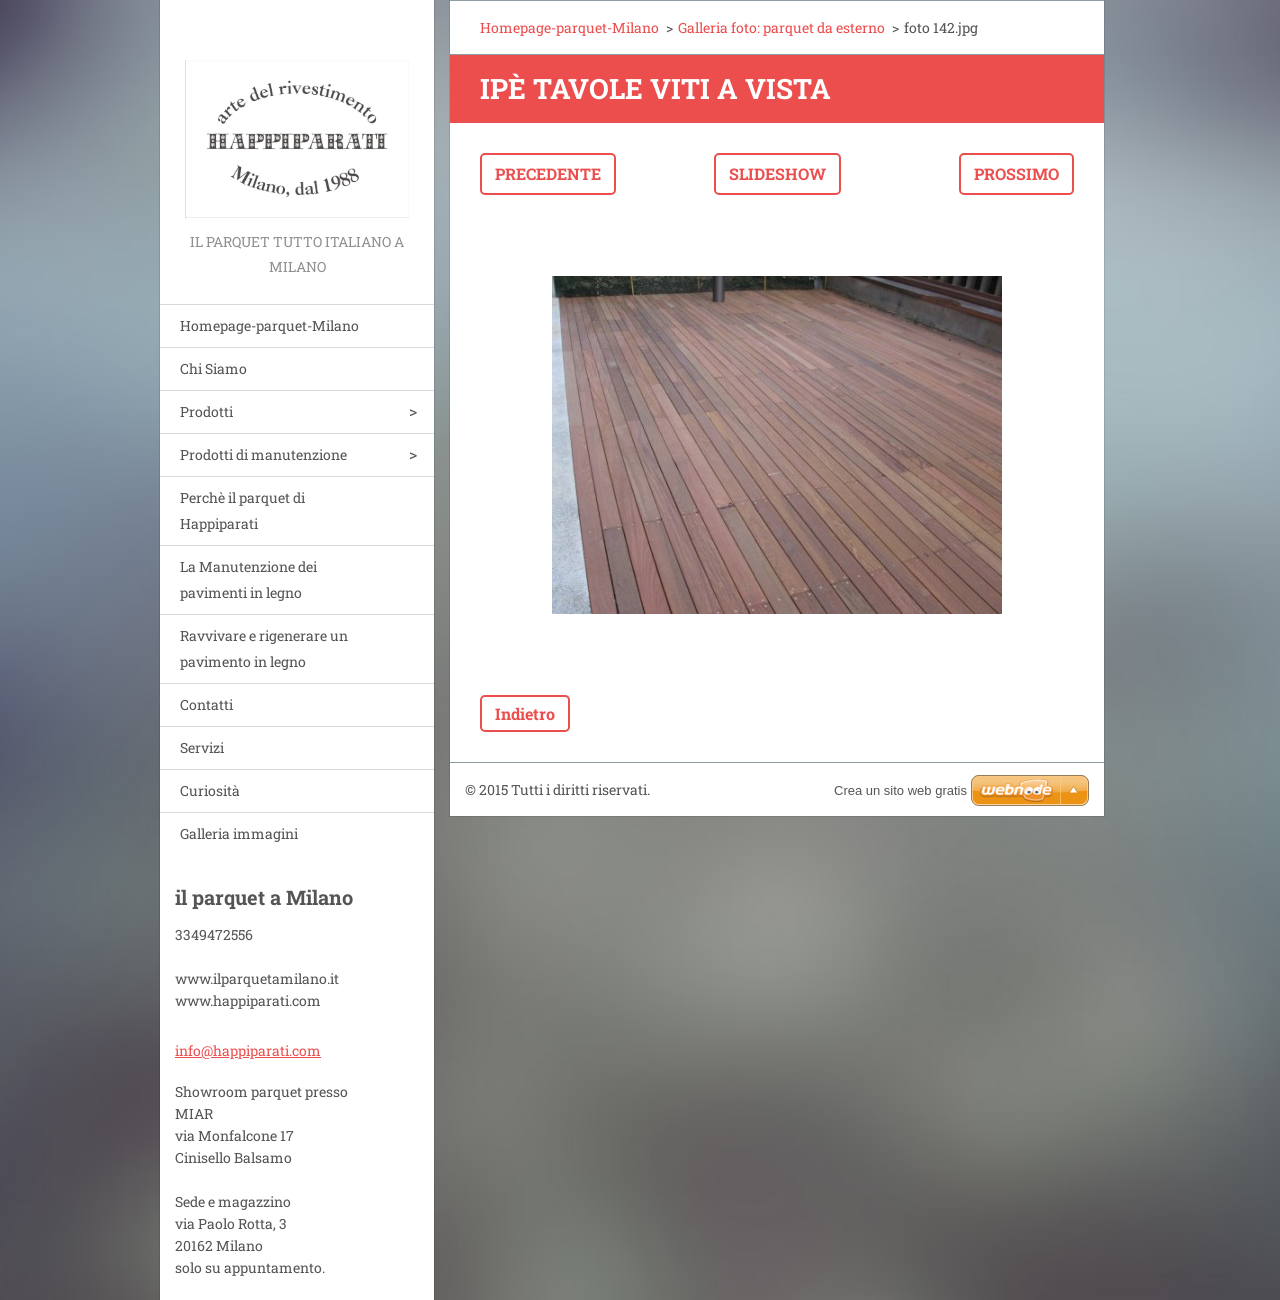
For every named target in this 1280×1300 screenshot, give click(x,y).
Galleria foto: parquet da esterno (781, 27)
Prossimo (1016, 173)
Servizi (202, 747)
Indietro (525, 713)
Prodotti (206, 411)
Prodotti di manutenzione (263, 454)
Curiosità (210, 790)
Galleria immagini (239, 833)
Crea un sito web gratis (900, 790)
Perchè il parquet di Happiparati (242, 510)
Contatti (206, 704)
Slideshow (777, 173)
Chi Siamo (213, 368)
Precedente (548, 173)
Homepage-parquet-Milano (269, 325)
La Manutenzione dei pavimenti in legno (248, 579)
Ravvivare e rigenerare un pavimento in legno (264, 648)
